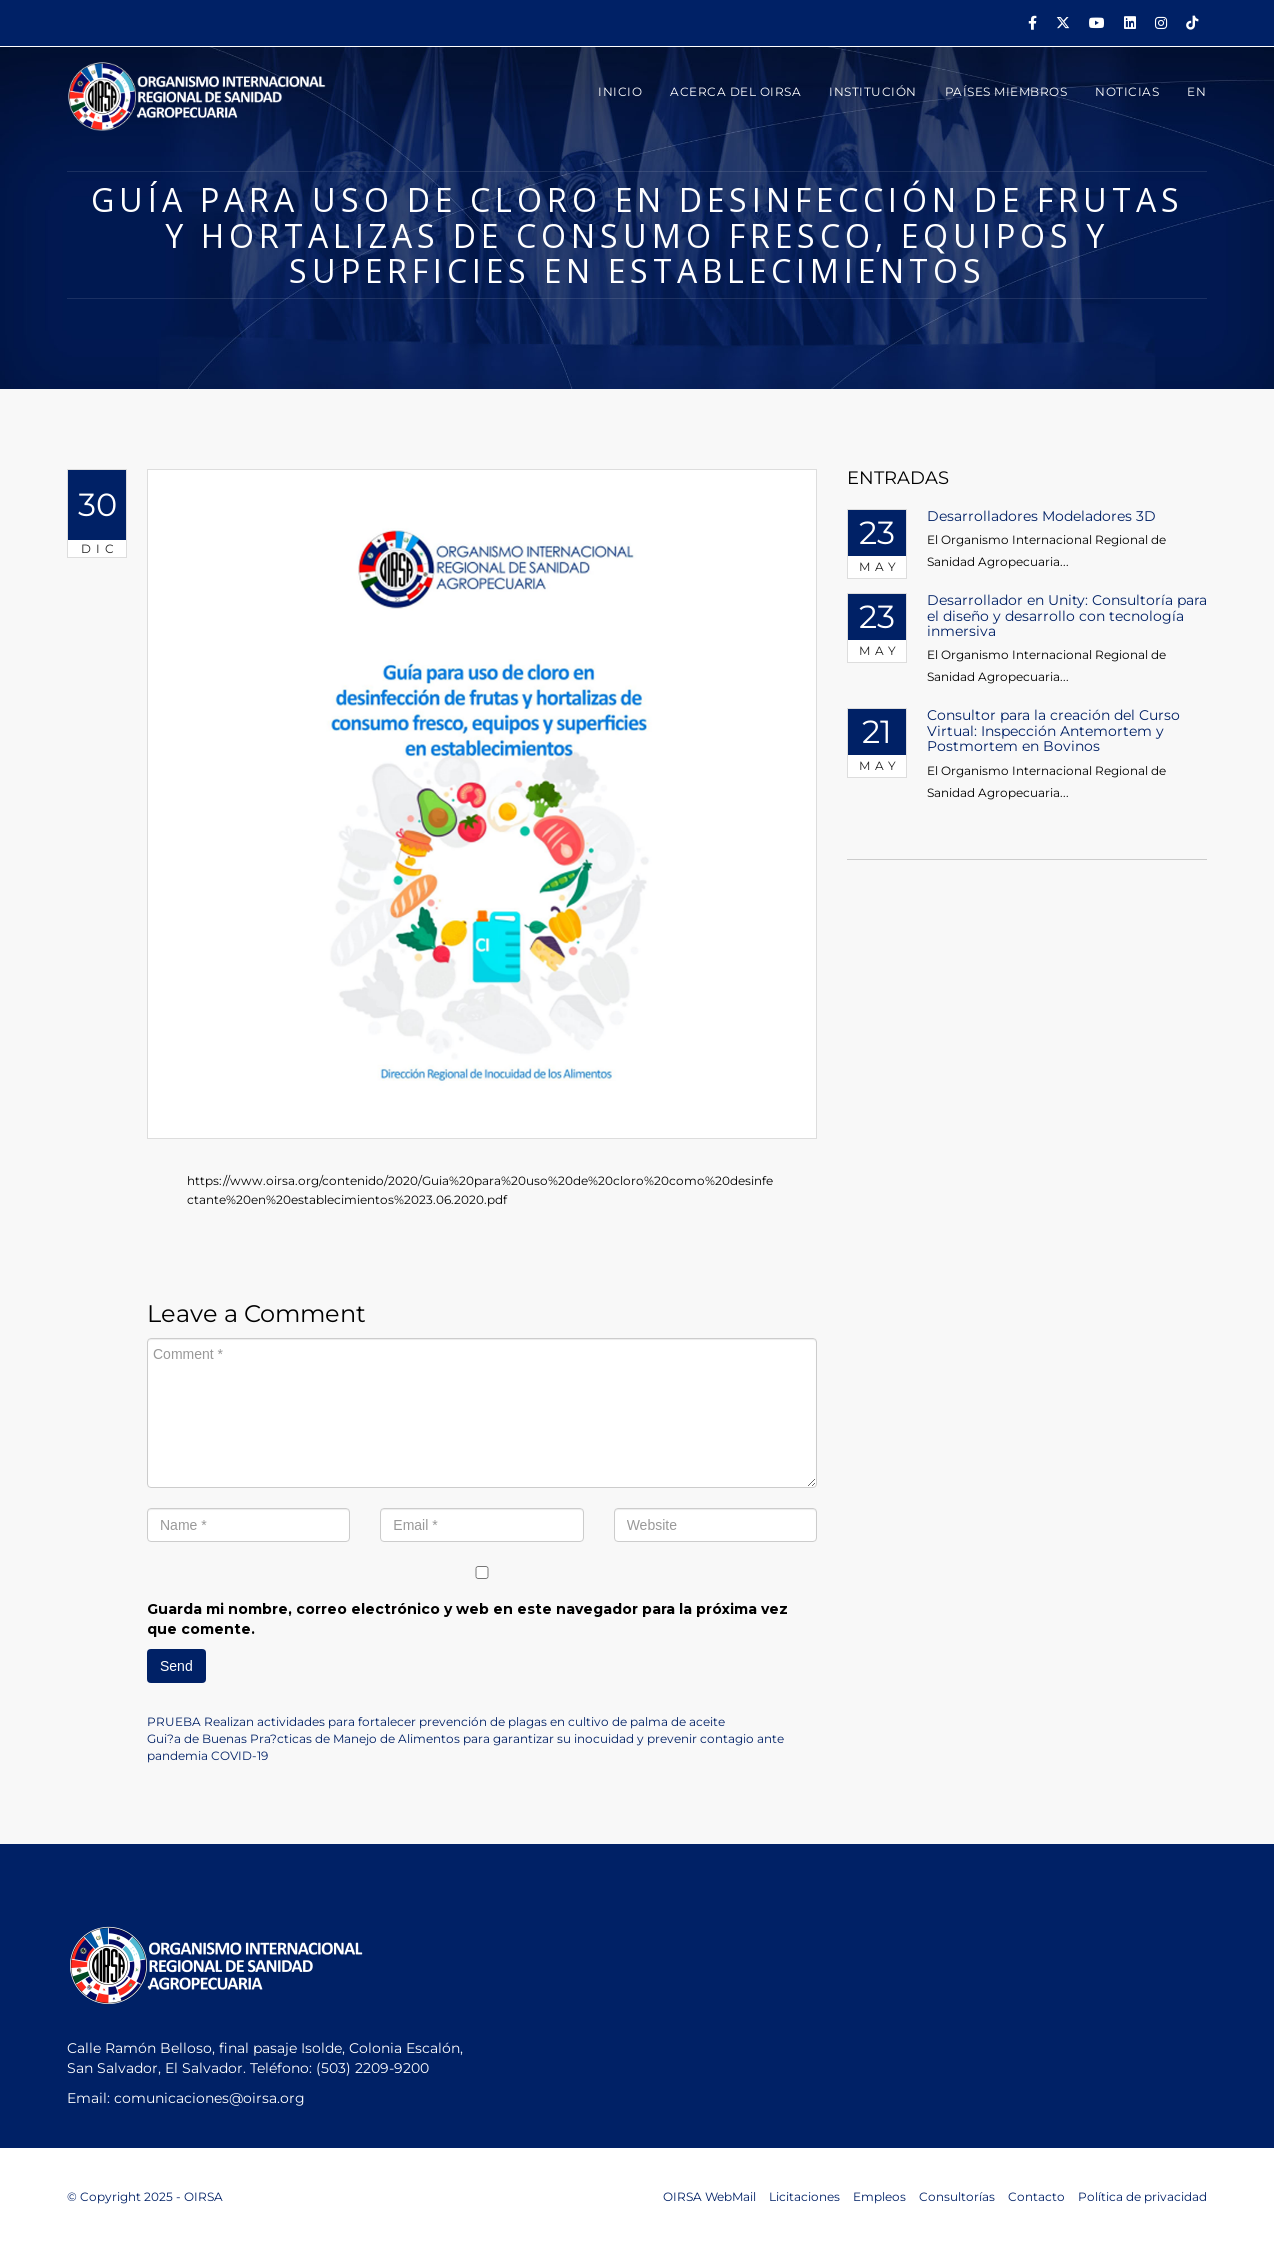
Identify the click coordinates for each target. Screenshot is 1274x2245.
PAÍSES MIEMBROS (1006, 91)
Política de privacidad (1142, 2196)
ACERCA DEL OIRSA (735, 91)
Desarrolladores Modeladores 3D (1041, 516)
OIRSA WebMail (709, 2196)
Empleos (879, 2196)
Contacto (1036, 2196)
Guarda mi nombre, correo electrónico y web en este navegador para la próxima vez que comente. (467, 1619)
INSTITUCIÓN (873, 91)
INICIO (620, 91)
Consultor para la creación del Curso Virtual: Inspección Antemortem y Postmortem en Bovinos (1053, 730)
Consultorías (957, 2196)
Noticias (1127, 91)
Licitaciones (804, 2196)
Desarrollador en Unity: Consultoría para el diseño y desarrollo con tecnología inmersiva (1067, 615)
